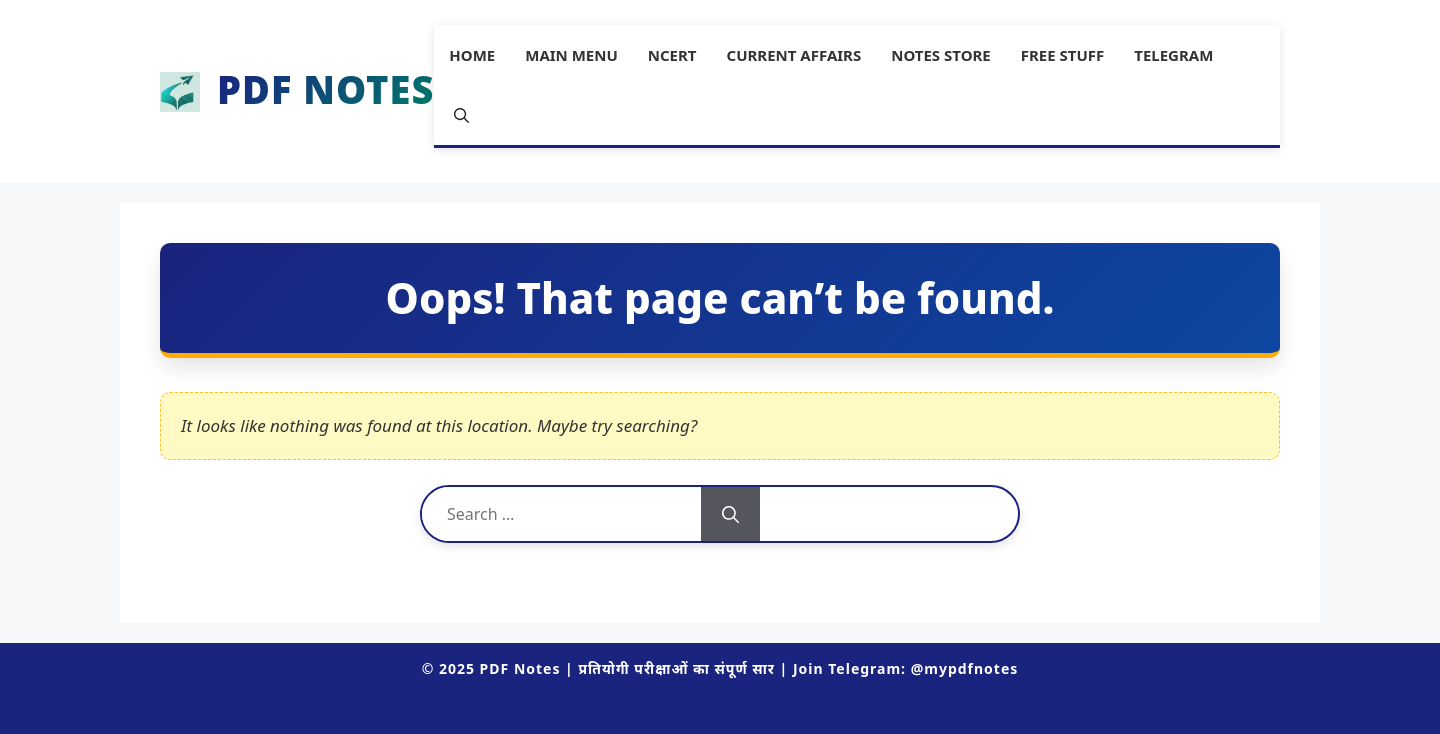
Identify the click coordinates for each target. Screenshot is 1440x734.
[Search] (730, 514)
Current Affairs (794, 55)
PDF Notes (325, 91)
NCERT (672, 55)
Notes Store (941, 55)
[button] (461, 115)
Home (472, 55)
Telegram (1173, 55)
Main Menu (571, 55)
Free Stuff (1063, 55)
